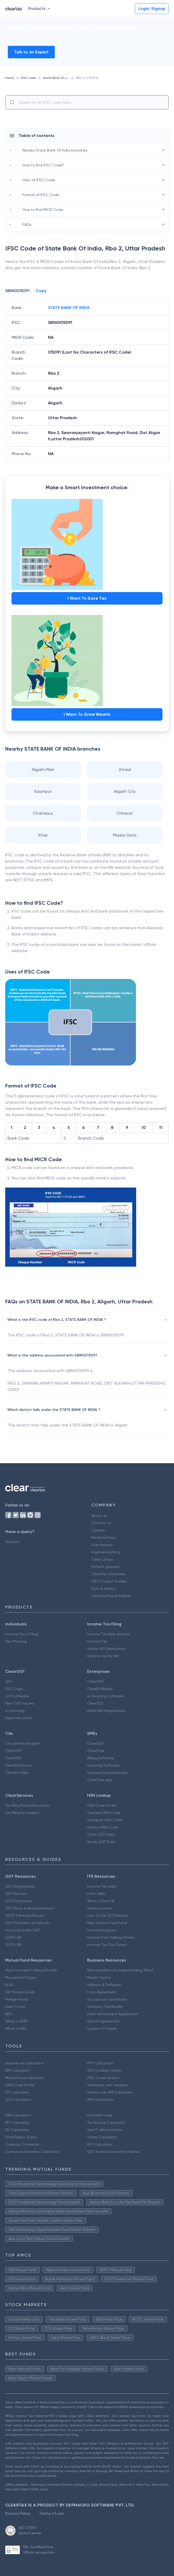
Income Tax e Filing (21, 1634)
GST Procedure (18, 1901)
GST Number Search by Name (113, 2152)
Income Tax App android (108, 1634)
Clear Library (102, 1559)
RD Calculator (17, 2122)
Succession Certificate (107, 1999)
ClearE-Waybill (99, 1689)
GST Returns (16, 1894)
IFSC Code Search (103, 2078)
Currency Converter (22, 2144)
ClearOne (95, 1751)
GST (9, 1681)
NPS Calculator (100, 2099)
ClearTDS (95, 1703)
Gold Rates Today (21, 2137)
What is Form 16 (100, 1901)
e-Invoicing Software (105, 1696)
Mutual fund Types (21, 1977)
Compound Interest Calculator (32, 2152)
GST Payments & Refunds (27, 1923)
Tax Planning (16, 1641)
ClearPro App (16, 1772)
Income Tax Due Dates (107, 1945)
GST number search (104, 2070)
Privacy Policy (18, 2513)
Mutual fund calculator (24, 2078)
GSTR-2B (13, 1937)
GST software (17, 1696)
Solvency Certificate (105, 2007)
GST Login (14, 1689)
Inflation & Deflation (104, 1985)
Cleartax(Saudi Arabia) (111, 1596)
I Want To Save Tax (87, 598)
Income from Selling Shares (111, 1937)
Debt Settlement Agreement (112, 2014)
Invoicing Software (103, 1765)
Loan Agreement (102, 1992)
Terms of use (51, 2513)
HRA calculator (18, 2115)
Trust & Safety (103, 1588)
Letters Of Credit (102, 2028)
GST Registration (20, 1886)
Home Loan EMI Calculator (110, 2092)
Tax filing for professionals (27, 1805)
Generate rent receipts (107, 2085)
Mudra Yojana (99, 1977)
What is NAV (15, 2028)
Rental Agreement (103, 2021)
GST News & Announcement (29, 1908)
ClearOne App (99, 1780)
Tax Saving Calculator (106, 2122)
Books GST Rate (101, 1842)
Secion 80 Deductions (106, 1649)
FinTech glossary (105, 1567)
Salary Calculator (102, 2137)
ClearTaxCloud (18, 1765)
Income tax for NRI (103, 1656)
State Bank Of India (57, 78)
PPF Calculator (100, 2063)
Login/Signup (151, 8)
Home (9, 78)
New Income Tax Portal (107, 1923)
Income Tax (97, 1641)
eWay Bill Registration (106, 1710)
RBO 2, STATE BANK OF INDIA (96, 78)
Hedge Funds (16, 1999)
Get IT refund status (104, 2130)
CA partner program (22, 1743)
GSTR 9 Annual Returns (25, 1915)
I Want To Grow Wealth (87, 714)
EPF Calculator (99, 2144)
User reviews (102, 1545)
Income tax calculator (24, 2063)
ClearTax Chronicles (108, 1574)
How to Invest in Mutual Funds (31, 1970)
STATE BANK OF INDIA (68, 307)
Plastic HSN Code (102, 1827)
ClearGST (95, 1681)
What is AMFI (16, 2021)
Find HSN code (99, 2115)
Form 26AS (96, 1894)
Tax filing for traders (22, 1813)
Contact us (101, 1523)
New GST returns (19, 1703)
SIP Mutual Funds (20, 1992)
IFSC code (28, 78)
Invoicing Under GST (22, 1930)
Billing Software (100, 1758)
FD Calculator (17, 2130)
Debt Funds (15, 2007)
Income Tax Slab (101, 1886)
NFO (9, 2014)
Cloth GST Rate (101, 1834)
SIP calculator (17, 2092)
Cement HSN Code (104, 1813)
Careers (98, 1530)
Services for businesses (107, 1772)
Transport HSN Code (104, 1820)
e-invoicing (15, 1710)
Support (12, 1542)
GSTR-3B (13, 1945)
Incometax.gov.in (101, 1930)
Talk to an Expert (31, 51)
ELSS (9, 1985)
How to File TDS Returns (108, 1915)
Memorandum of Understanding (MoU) (120, 1970)
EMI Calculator (17, 2070)
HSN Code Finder (102, 1805)
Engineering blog (105, 1552)
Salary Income (99, 1908)
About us (99, 1515)
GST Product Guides (109, 1581)
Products (40, 8)
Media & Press (103, 1537)
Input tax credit (18, 1718)
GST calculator (18, 2099)
